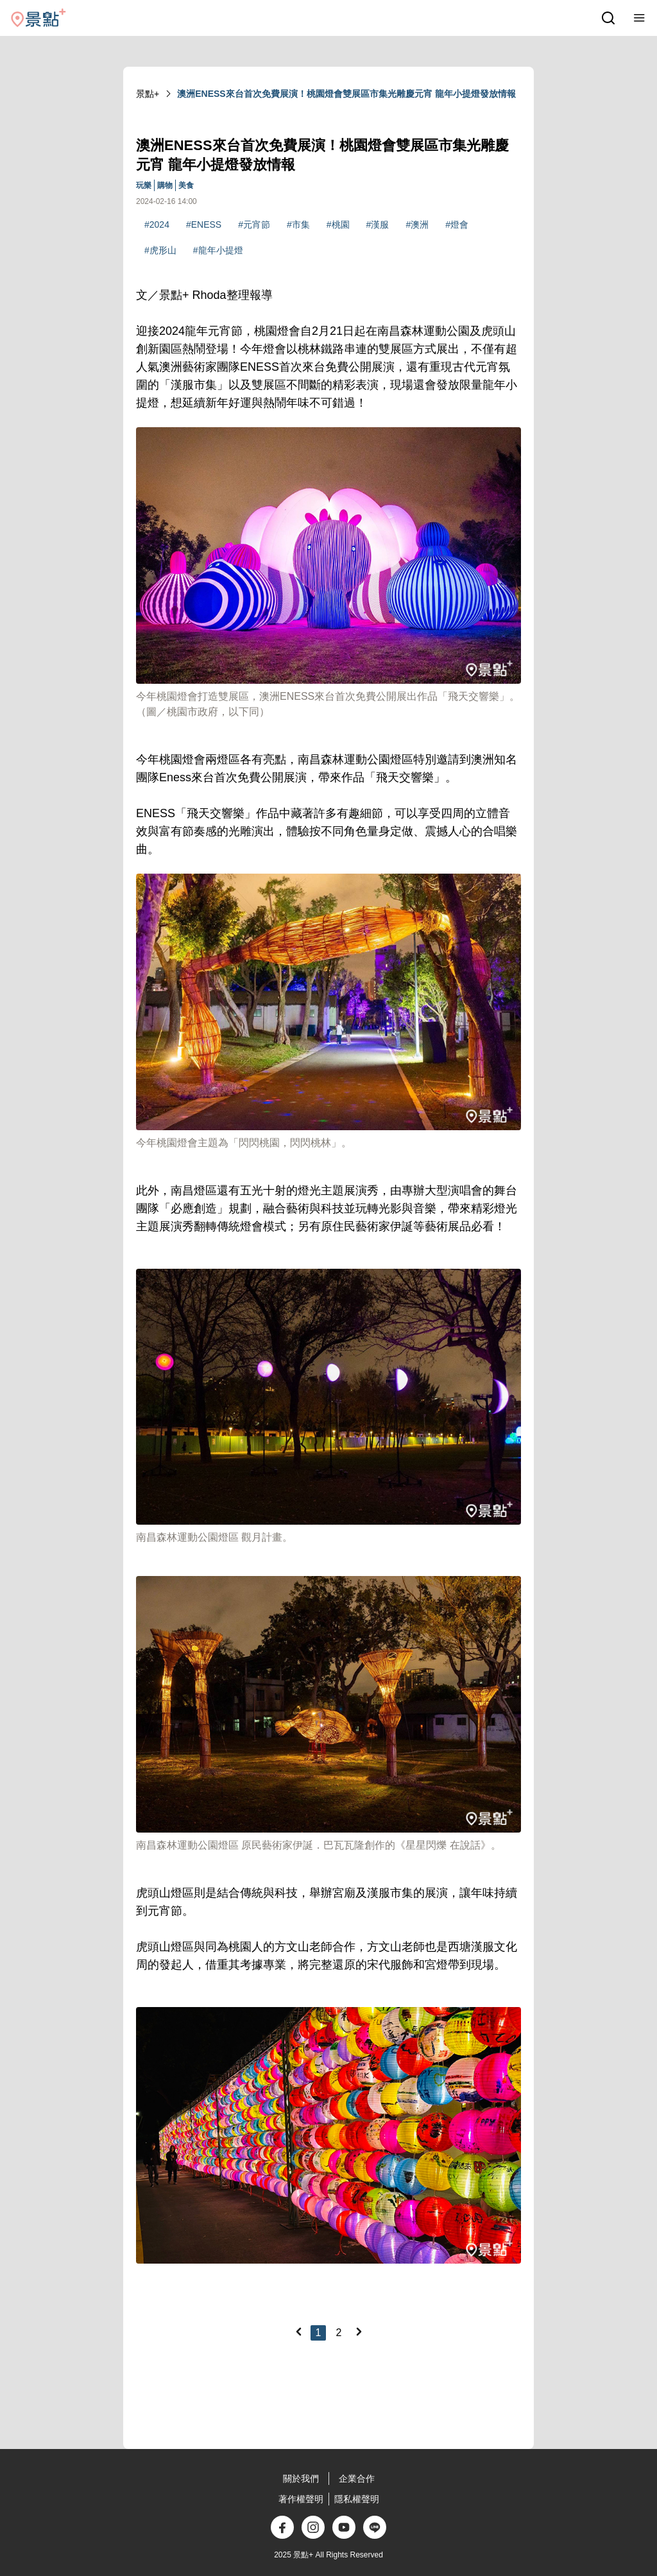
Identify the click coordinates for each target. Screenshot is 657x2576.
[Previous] (298, 2332)
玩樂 (143, 185)
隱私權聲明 (356, 2499)
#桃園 (338, 224)
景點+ (147, 94)
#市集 (298, 224)
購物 (165, 185)
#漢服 (377, 224)
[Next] (359, 2332)
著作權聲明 (300, 2499)
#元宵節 (254, 224)
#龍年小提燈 (218, 250)
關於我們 (301, 2478)
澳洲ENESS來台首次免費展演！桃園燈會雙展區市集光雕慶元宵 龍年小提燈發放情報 (346, 94)
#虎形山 (160, 250)
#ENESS (203, 224)
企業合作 (357, 2478)
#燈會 (456, 224)
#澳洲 (417, 224)
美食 (186, 185)
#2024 (156, 224)
